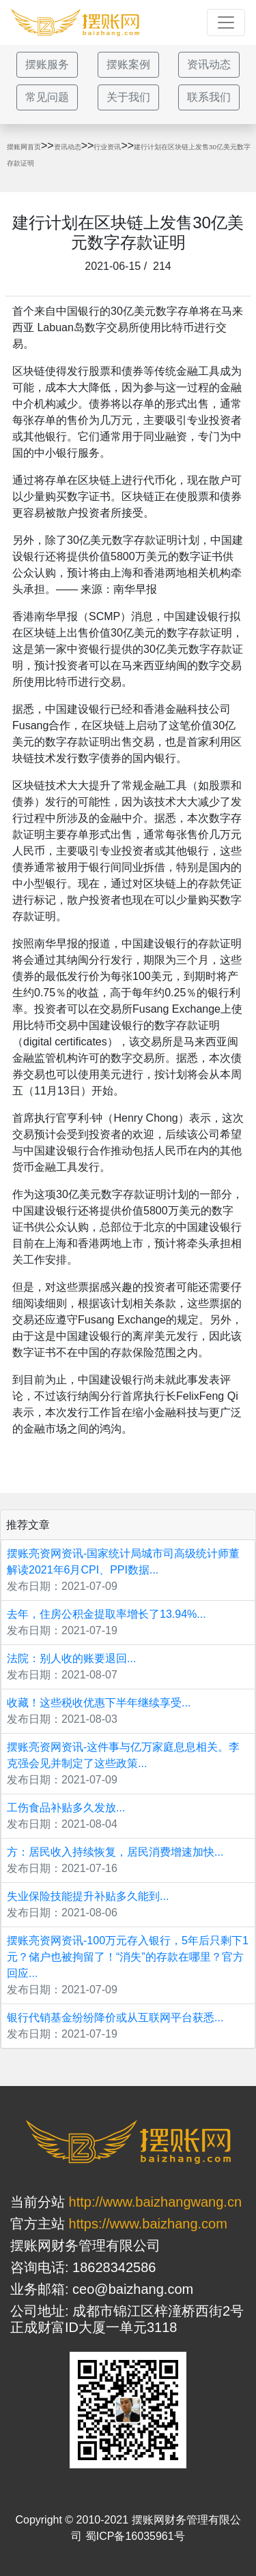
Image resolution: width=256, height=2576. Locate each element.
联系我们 (209, 97)
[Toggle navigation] (226, 22)
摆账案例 (128, 64)
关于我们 (128, 97)
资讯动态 (209, 64)
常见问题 (47, 97)
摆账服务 (47, 64)
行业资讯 (107, 147)
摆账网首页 (24, 147)
